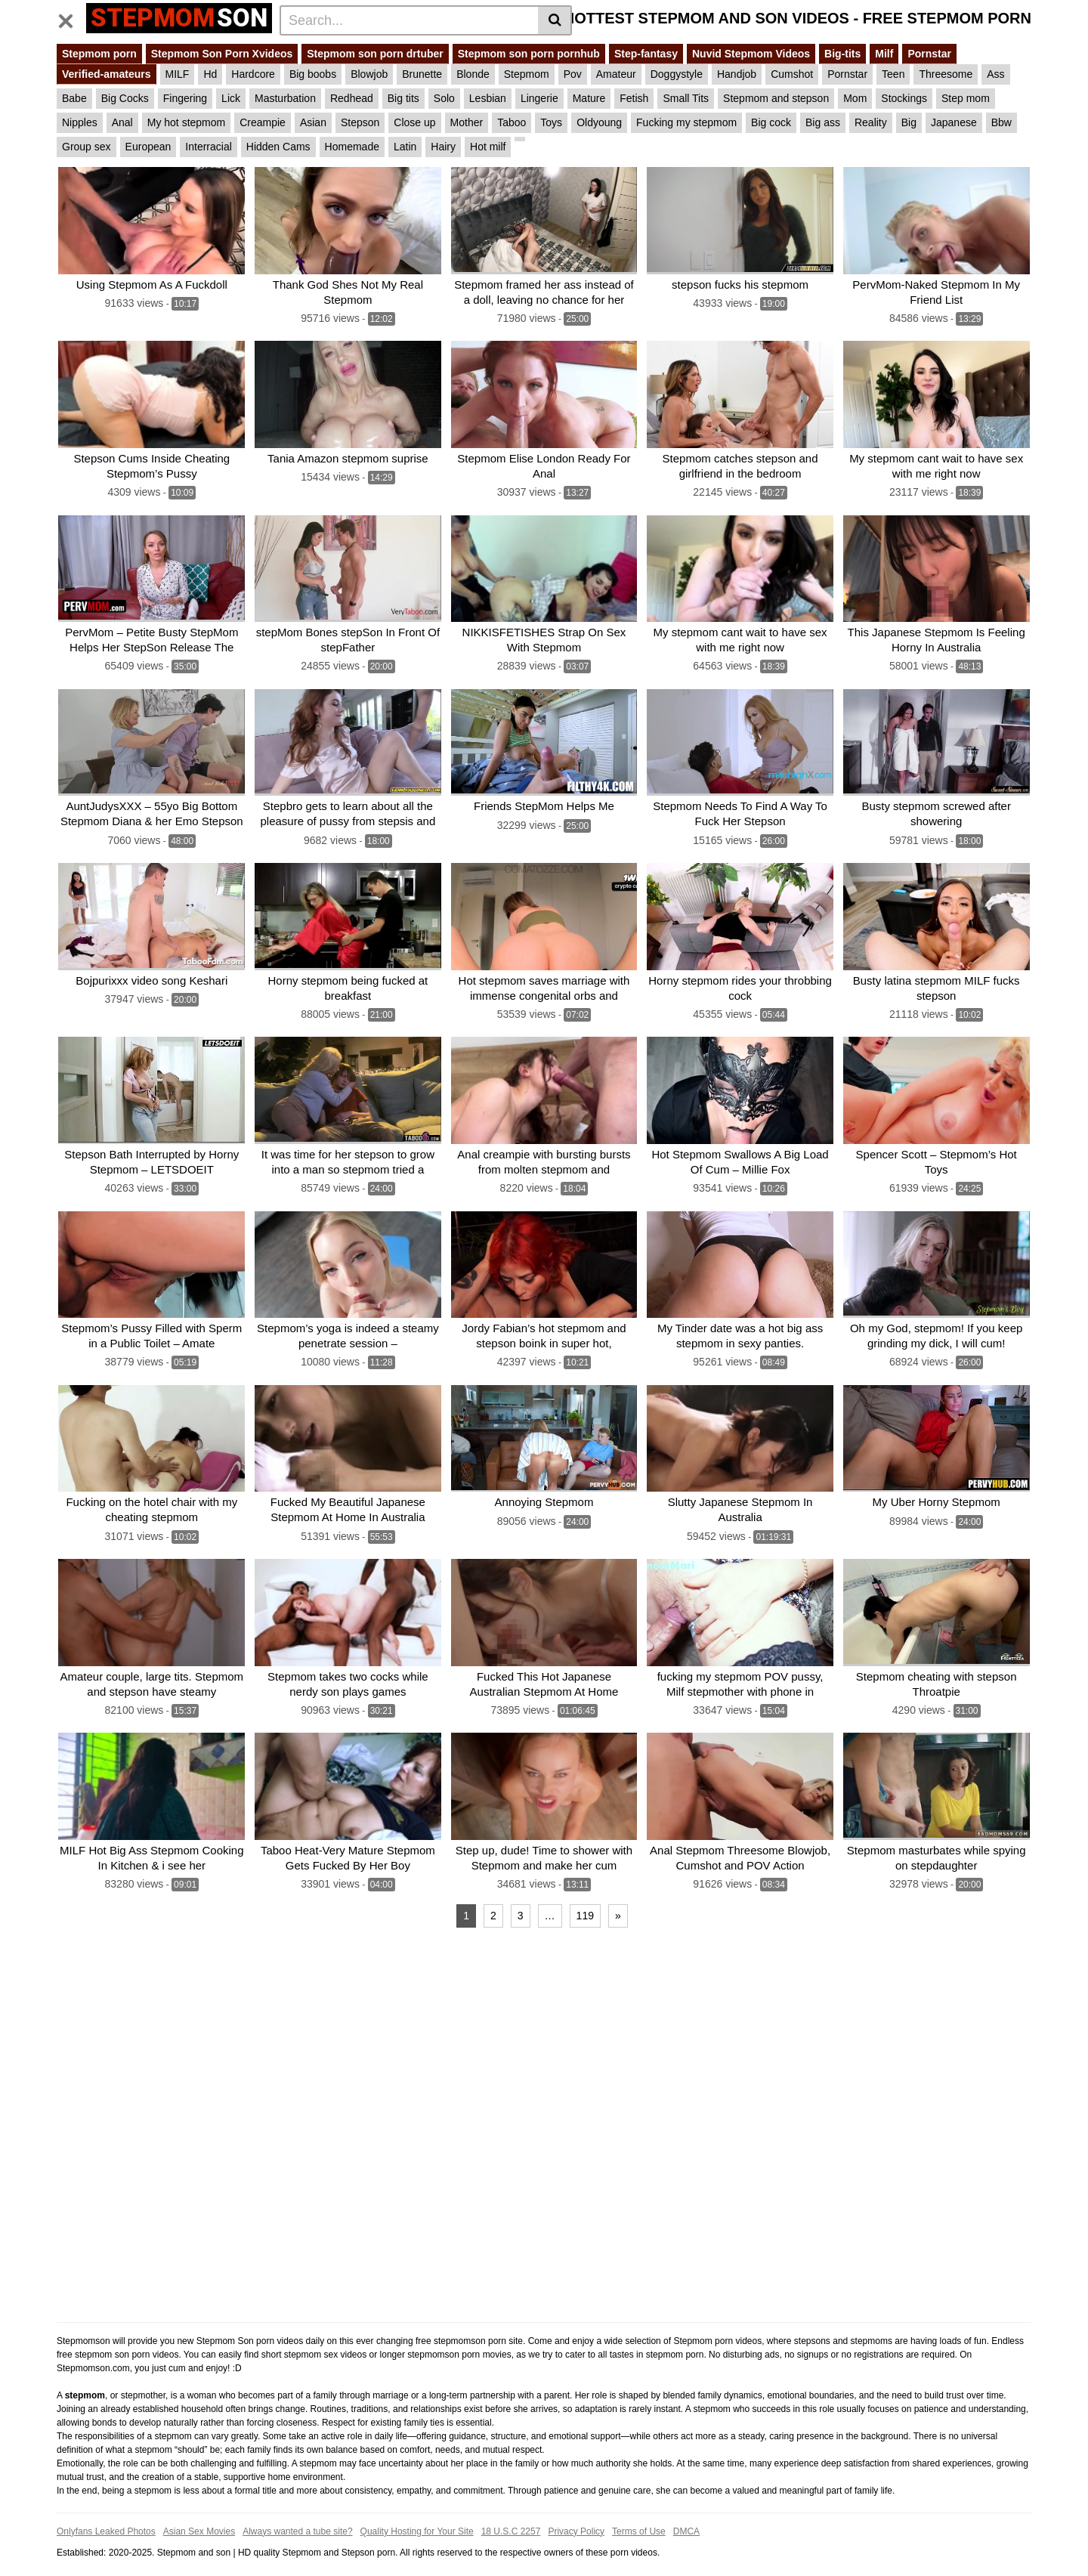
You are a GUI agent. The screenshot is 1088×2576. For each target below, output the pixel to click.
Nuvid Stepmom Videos (751, 54)
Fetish (634, 98)
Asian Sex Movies (199, 2513)
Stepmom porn (99, 54)
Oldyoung (599, 122)
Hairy (443, 147)
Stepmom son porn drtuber (375, 54)
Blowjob (369, 74)
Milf (884, 54)
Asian (313, 122)
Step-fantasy (646, 54)
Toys (551, 122)
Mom (855, 98)
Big (908, 122)
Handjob (736, 74)
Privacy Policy (576, 2513)
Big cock (771, 122)
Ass (995, 74)
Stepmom (526, 74)
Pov (573, 74)
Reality (871, 122)
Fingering (185, 98)
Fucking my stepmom (686, 122)
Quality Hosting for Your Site (417, 2513)
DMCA (686, 2513)
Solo (444, 98)
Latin (405, 147)
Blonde (473, 74)
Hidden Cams (278, 147)
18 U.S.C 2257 (511, 2513)
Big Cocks (125, 98)
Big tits (403, 98)
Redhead (351, 98)
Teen (893, 74)
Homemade (352, 147)
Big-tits (842, 54)
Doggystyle (677, 74)
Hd (210, 74)
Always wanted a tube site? (297, 2513)
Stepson (360, 122)
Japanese (954, 122)
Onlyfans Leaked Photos (106, 2513)
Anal (122, 122)
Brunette (422, 74)
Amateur (616, 74)
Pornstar (929, 54)
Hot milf (487, 147)
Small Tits (686, 98)
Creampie (263, 122)
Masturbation (285, 98)
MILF (177, 74)
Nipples (79, 122)
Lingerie (539, 98)
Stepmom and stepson (776, 98)
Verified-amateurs (106, 74)
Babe (74, 98)
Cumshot (792, 74)
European (148, 147)
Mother (467, 122)
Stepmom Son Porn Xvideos (221, 54)
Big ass (822, 122)
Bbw (1001, 122)
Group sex (86, 147)
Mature (589, 98)
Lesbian (487, 98)
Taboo (511, 122)
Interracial (208, 147)
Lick (230, 98)
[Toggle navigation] (71, 18)
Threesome (945, 74)
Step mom (965, 98)
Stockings (904, 98)
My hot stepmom (186, 122)
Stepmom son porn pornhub (529, 54)
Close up (414, 122)
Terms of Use (639, 2513)
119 (585, 1897)
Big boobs (312, 74)
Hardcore (253, 74)
